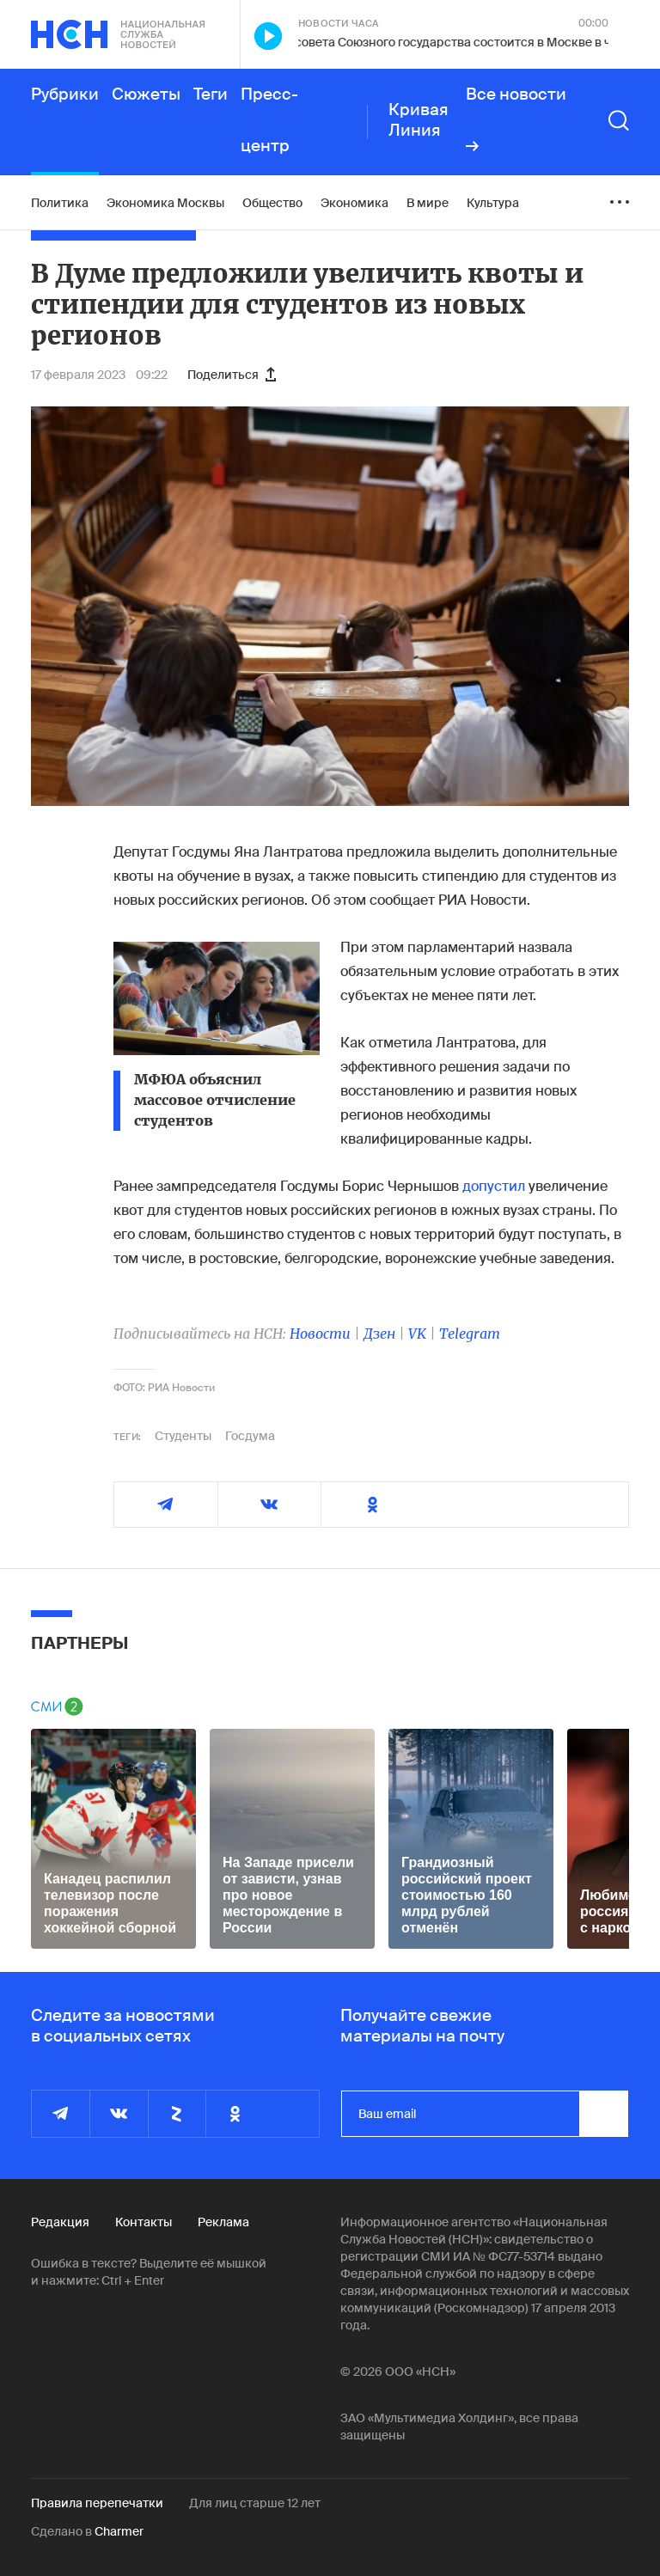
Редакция (60, 2222)
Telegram (469, 1333)
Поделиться (231, 374)
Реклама (223, 2222)
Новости (320, 1333)
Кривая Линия (418, 120)
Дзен (379, 1333)
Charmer (119, 2531)
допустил (493, 1186)
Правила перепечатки (97, 2503)
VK (417, 1333)
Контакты (143, 2222)
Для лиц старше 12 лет (255, 2503)
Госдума (250, 1436)
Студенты (183, 1436)
